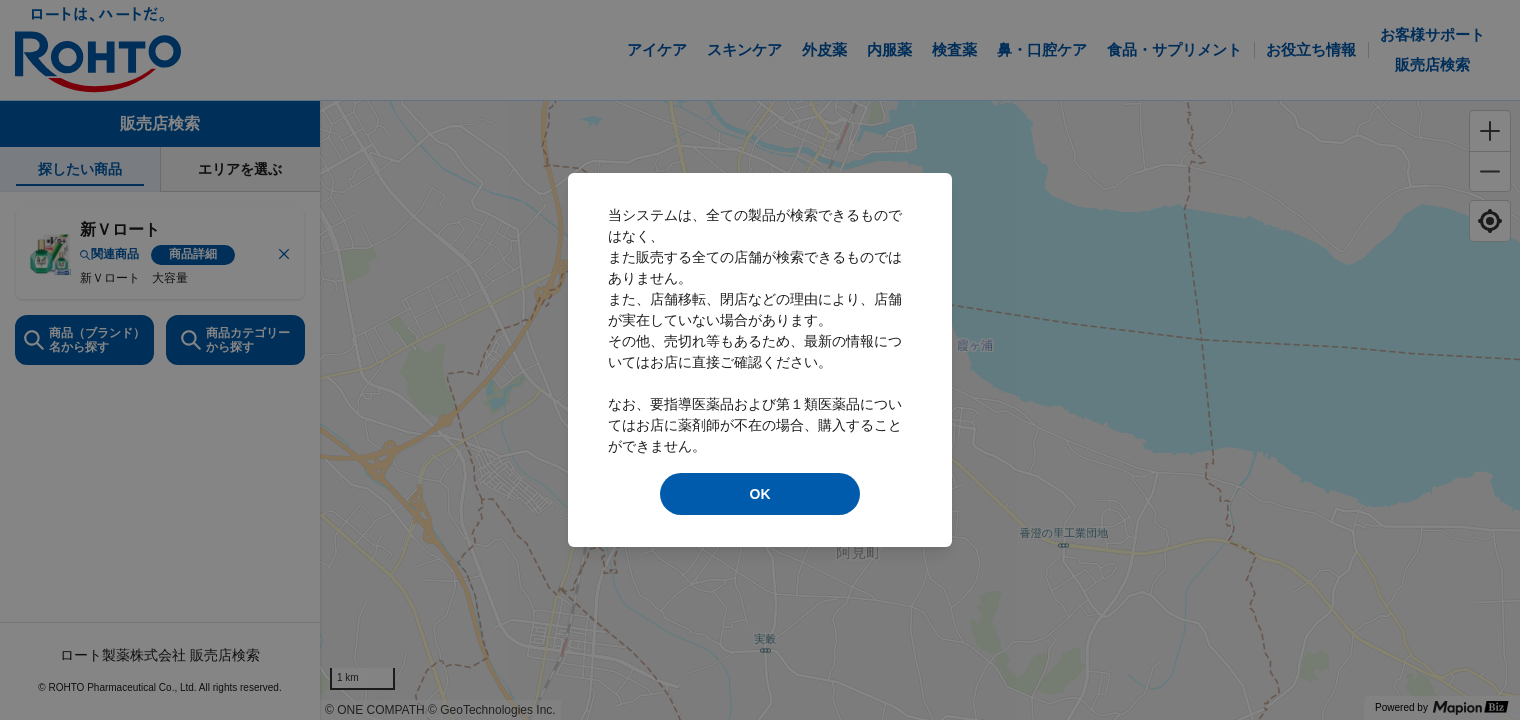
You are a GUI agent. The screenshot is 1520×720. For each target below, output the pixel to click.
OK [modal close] (760, 494)
